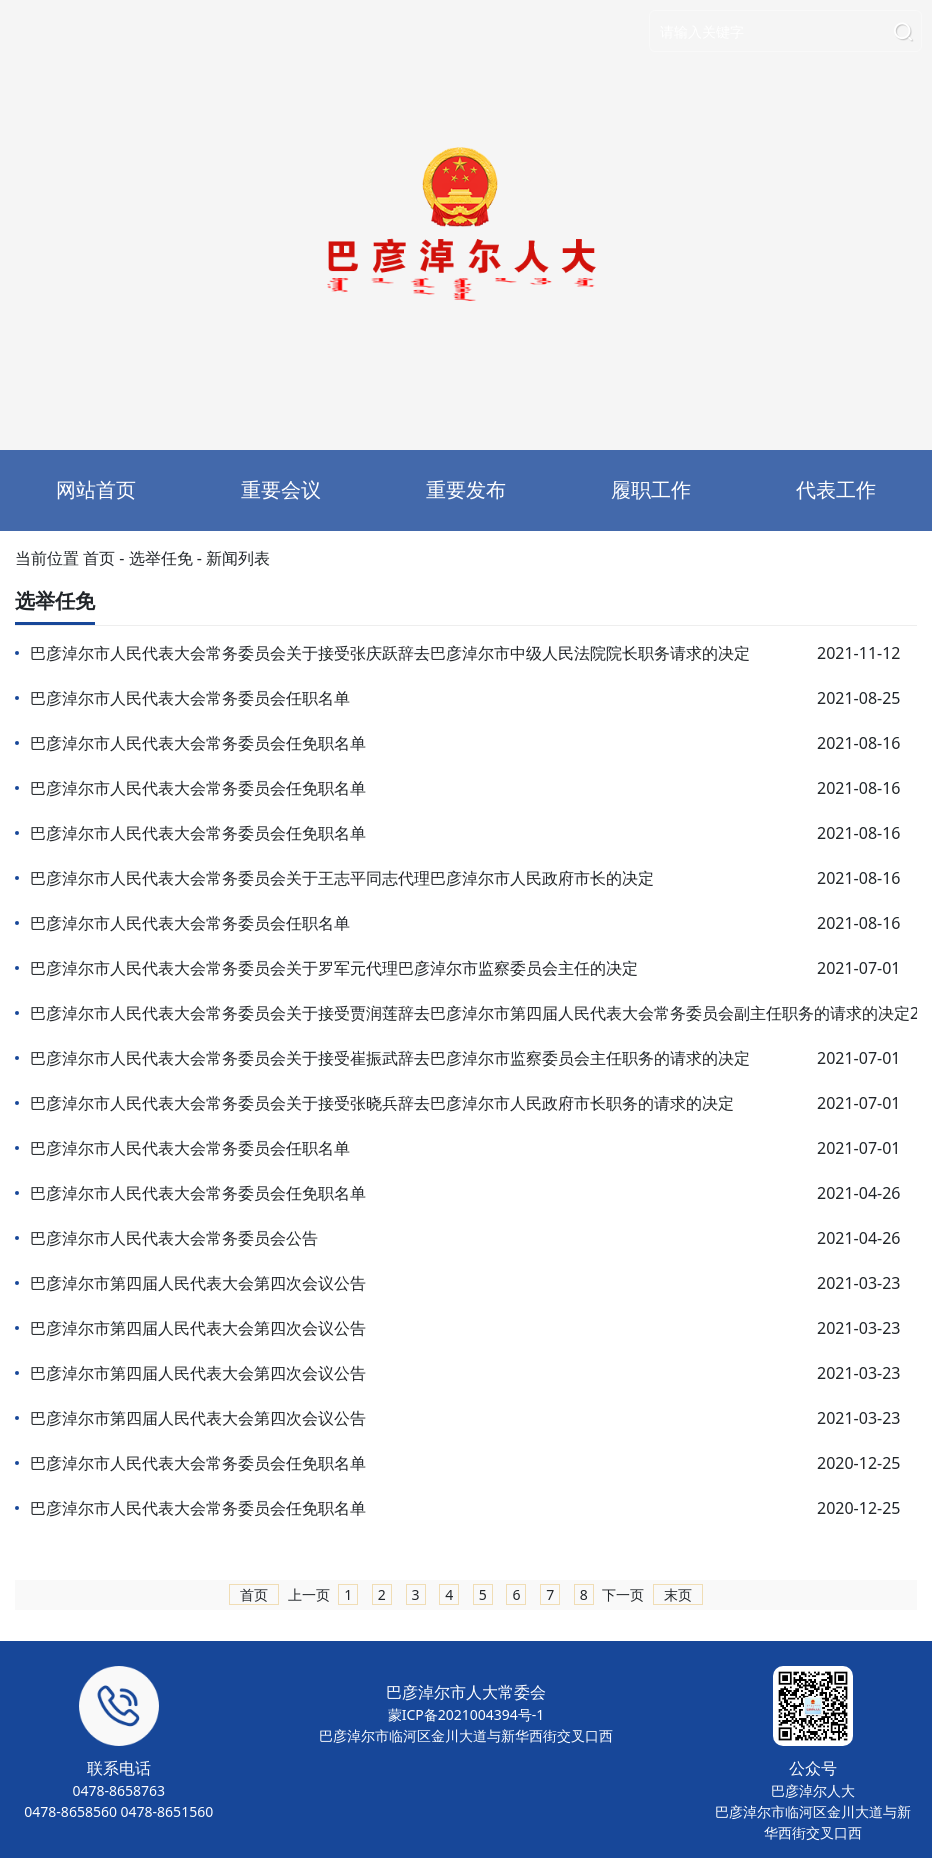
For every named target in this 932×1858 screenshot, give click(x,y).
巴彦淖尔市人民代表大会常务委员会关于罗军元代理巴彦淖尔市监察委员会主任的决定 (334, 968)
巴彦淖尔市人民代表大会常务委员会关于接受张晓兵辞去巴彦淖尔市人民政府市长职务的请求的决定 (382, 1103)
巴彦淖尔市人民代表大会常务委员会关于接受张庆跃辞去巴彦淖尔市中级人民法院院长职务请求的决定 (390, 653)
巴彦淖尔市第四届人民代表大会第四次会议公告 (198, 1283)
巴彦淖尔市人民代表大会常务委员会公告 (174, 1238)
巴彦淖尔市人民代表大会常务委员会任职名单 (190, 698)
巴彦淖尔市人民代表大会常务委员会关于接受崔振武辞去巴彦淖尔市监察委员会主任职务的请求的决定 (390, 1058)
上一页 (309, 1594)
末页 (678, 1594)
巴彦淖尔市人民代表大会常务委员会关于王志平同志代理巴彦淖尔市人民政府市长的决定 (342, 878)
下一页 (623, 1594)
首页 (99, 558)
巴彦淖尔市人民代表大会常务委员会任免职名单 (198, 743)
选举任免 (161, 558)
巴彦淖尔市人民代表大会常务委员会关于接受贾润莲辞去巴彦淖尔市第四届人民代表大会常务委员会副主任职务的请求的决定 (470, 1013)
